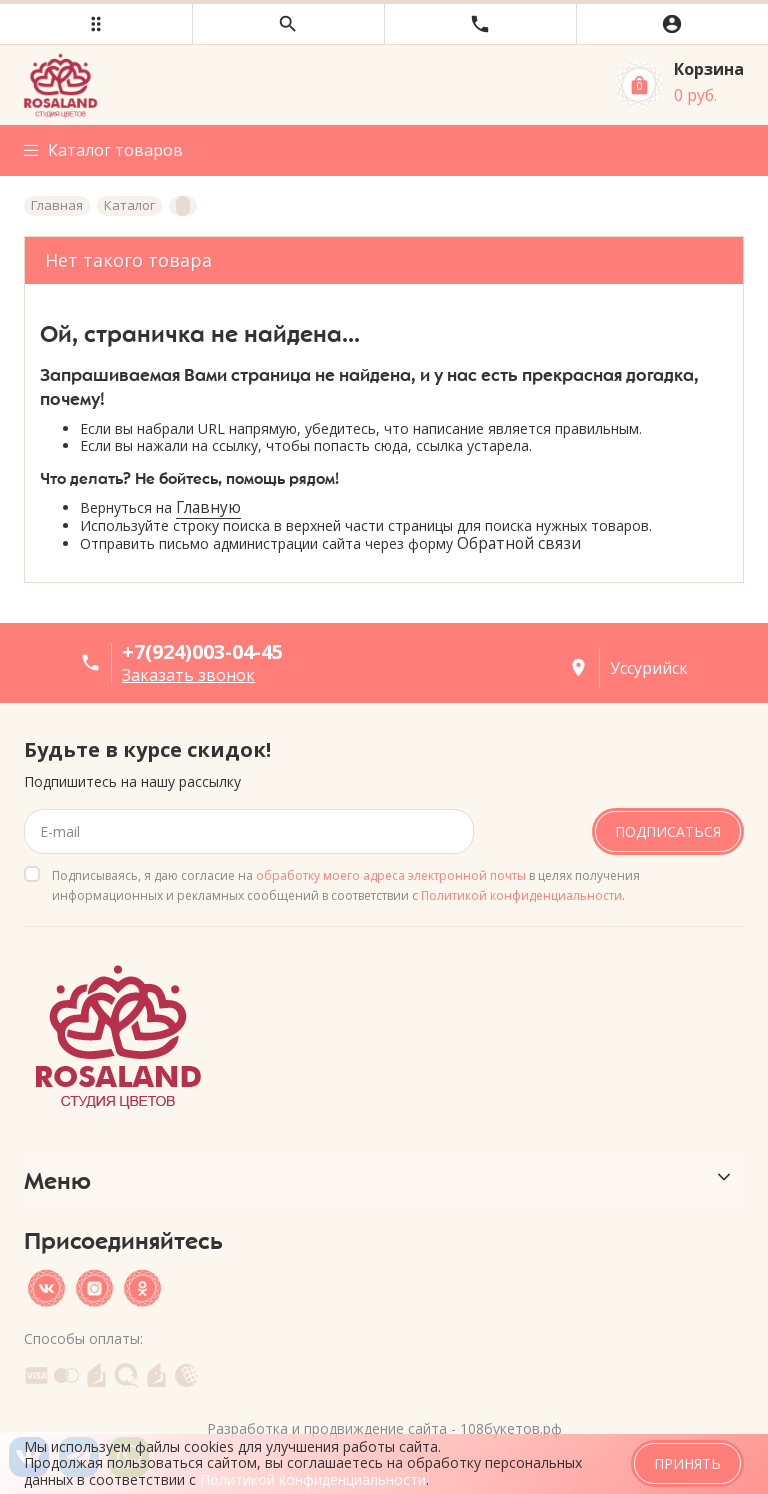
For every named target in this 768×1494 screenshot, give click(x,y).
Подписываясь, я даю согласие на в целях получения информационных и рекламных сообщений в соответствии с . (346, 884)
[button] (96, 24)
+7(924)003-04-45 (202, 651)
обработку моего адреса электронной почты (391, 874)
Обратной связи (519, 543)
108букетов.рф (511, 1427)
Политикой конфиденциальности (521, 894)
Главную (208, 507)
